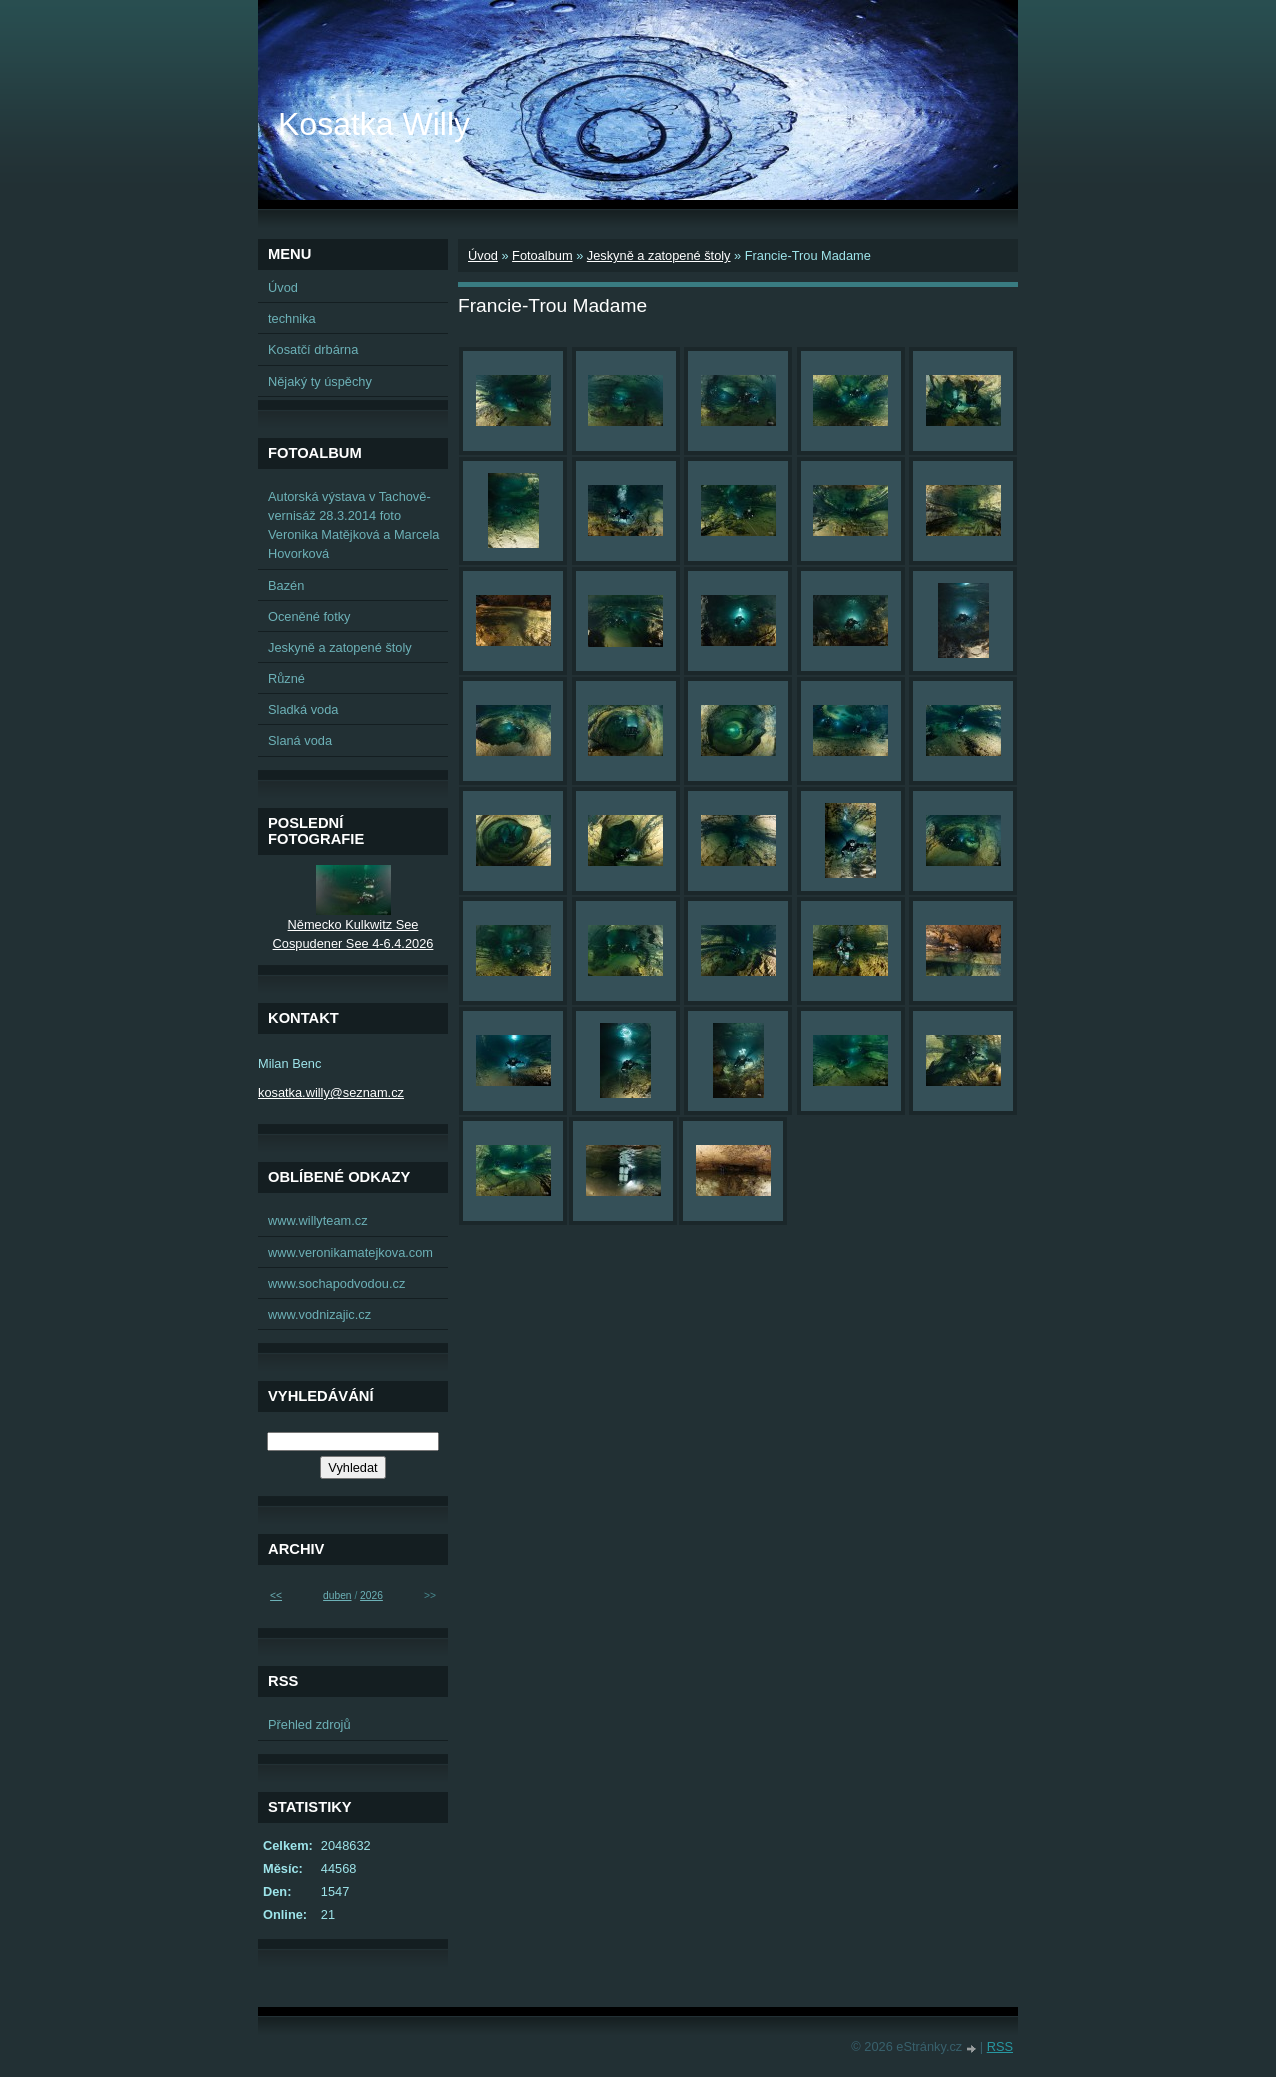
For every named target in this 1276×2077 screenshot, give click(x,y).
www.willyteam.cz (318, 1220)
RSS (1000, 2046)
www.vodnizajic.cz (319, 1314)
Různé (286, 678)
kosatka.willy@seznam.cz (331, 1092)
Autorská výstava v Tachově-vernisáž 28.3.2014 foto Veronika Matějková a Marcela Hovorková (353, 525)
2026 (371, 1595)
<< (276, 1595)
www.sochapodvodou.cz (336, 1283)
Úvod (483, 255)
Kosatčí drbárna (313, 349)
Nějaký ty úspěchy (320, 381)
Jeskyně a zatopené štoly (659, 255)
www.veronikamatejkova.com (350, 1252)
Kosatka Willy (374, 124)
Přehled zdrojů (309, 1724)
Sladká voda (303, 709)
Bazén (286, 585)
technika (292, 318)
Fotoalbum (542, 255)
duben (337, 1595)
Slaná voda (300, 740)
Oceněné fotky (309, 616)
